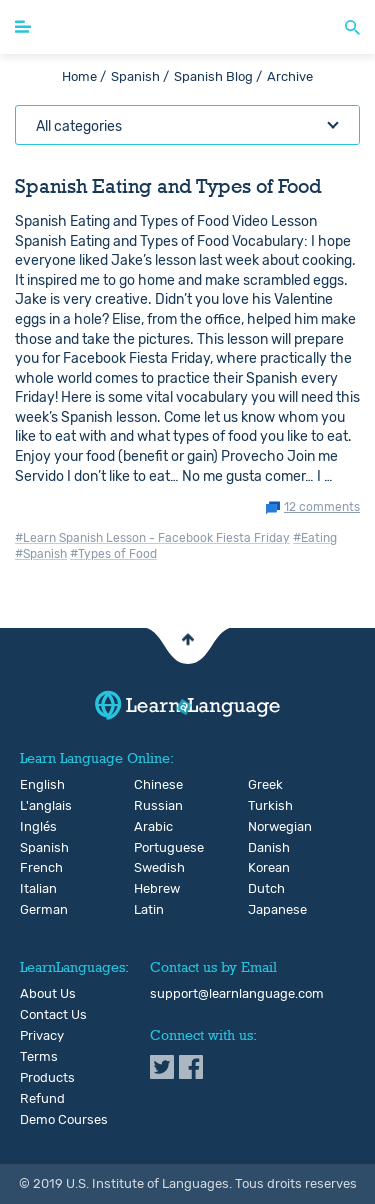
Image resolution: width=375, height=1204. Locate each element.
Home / (84, 76)
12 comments (322, 507)
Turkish (258, 806)
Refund (42, 1099)
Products (47, 1078)
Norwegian (258, 827)
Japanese (258, 910)
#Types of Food (113, 554)
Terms (39, 1057)
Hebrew (144, 889)
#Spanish (41, 554)
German (30, 910)
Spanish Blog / (218, 76)
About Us (48, 994)
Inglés (30, 827)
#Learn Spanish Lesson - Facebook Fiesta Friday (152, 538)
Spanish (30, 848)
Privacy (42, 1036)
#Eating (315, 538)
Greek (258, 785)
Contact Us (53, 1015)
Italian (30, 889)
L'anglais (30, 806)
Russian (144, 806)
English (30, 785)
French (30, 868)
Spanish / (140, 76)
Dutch (258, 889)
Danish (258, 848)
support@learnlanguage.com (237, 994)
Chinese (144, 785)
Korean (258, 868)
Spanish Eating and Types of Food (168, 186)
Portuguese (144, 848)
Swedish (144, 868)
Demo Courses (64, 1120)
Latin (144, 910)
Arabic (144, 827)
